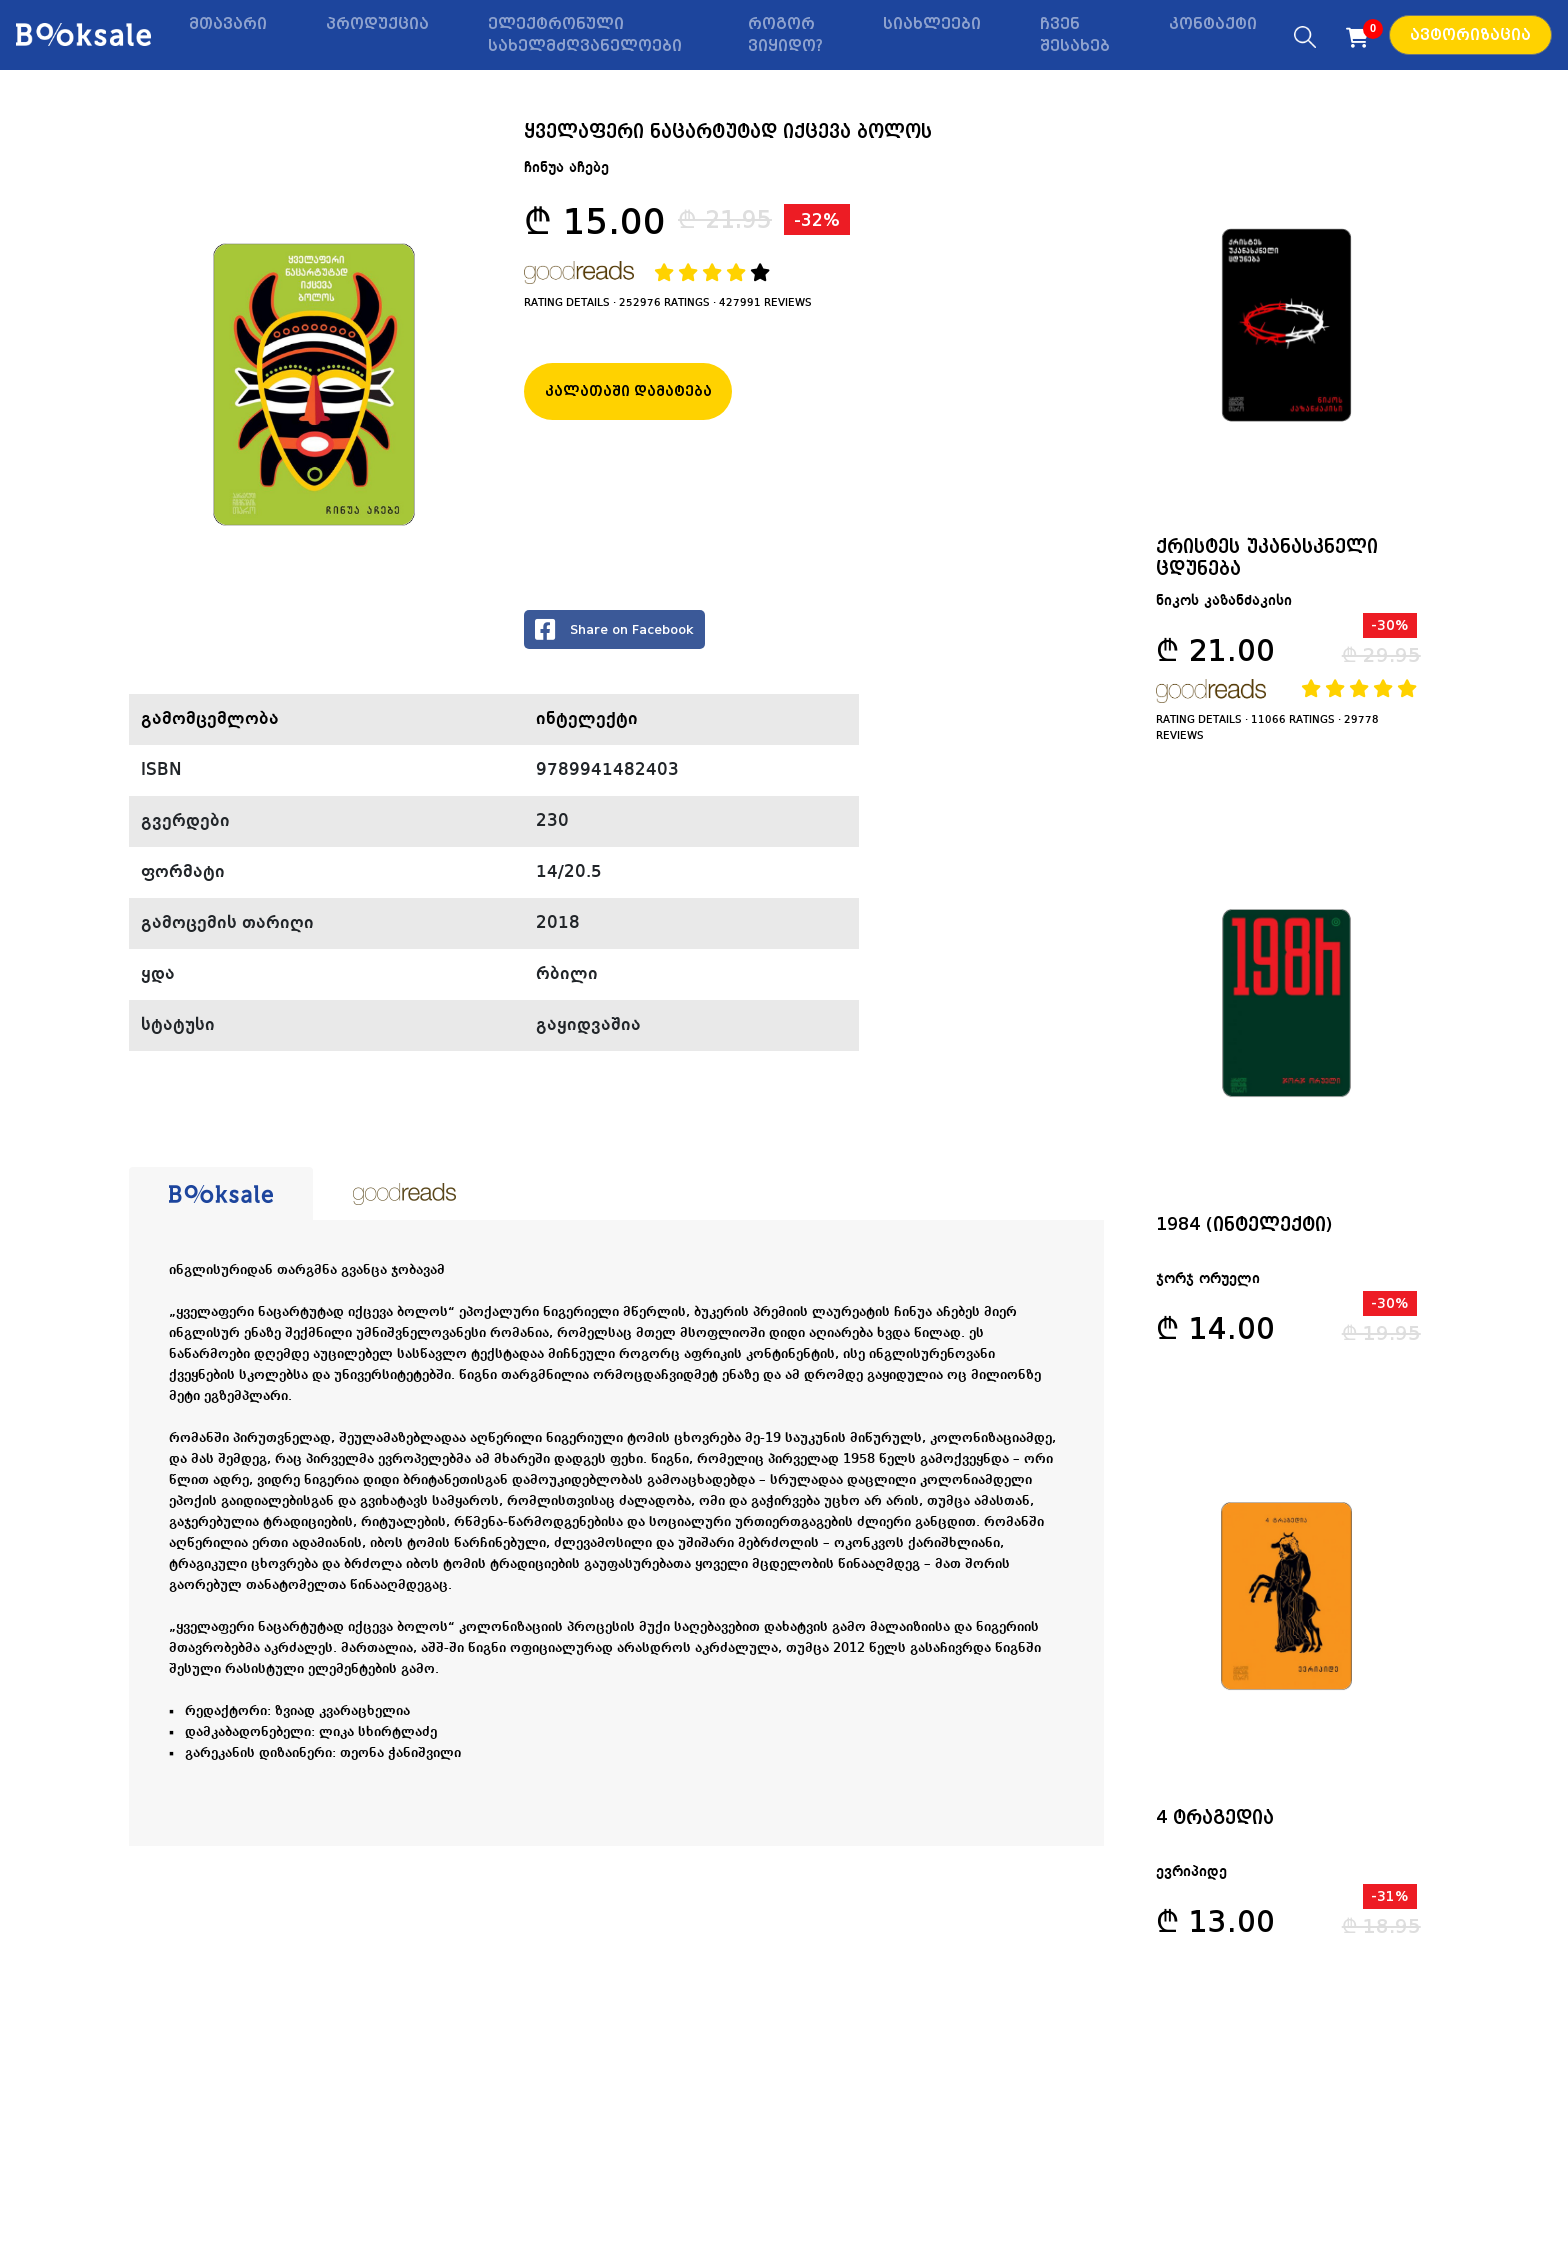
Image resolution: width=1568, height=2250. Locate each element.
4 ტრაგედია (1218, 1825)
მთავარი (228, 24)
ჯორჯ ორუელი (1211, 1284)
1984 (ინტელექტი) (1247, 1228)
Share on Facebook (614, 629)
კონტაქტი (1213, 24)
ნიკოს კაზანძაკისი (1227, 603)
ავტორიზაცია (1470, 35)
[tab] (221, 1194)
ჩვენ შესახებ (1075, 35)
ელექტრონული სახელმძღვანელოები (585, 35)
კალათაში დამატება (628, 391)
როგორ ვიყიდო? (785, 35)
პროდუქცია (377, 24)
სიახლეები (932, 24)
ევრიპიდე (1194, 1881)
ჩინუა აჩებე (566, 168)
